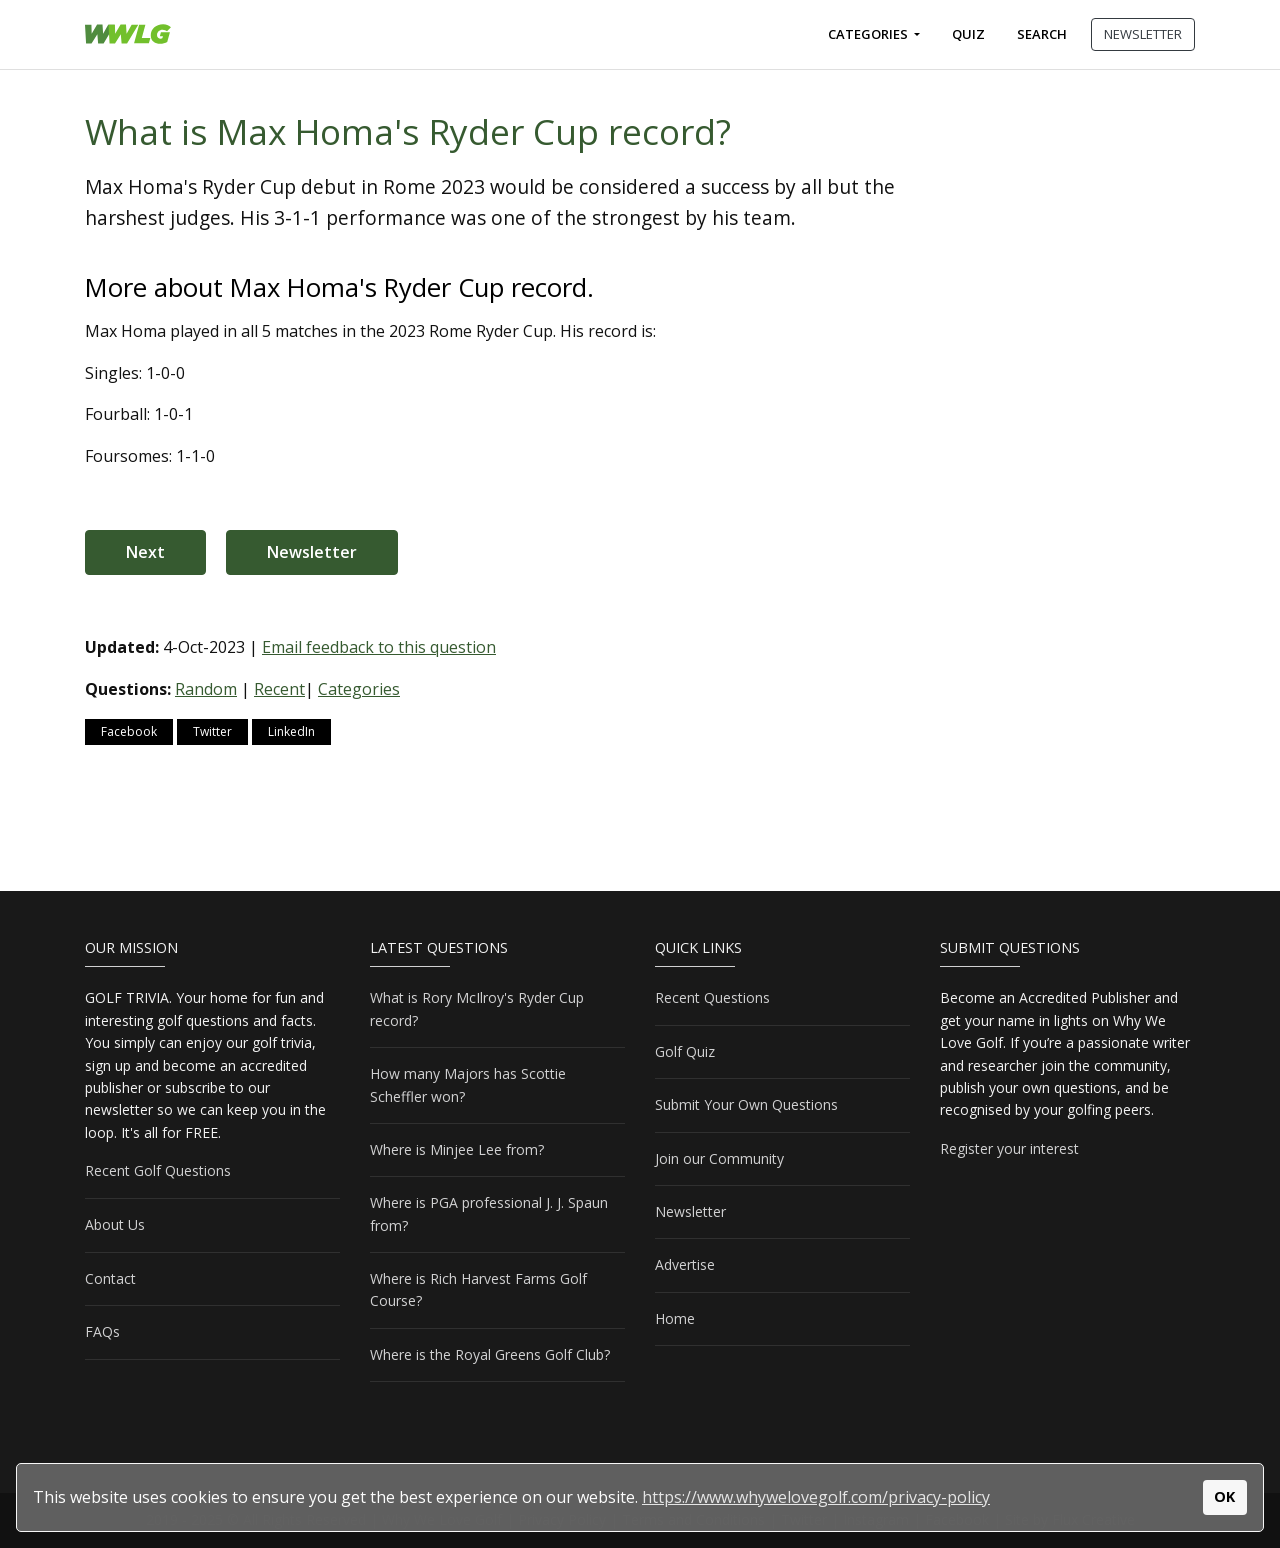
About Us (115, 1224)
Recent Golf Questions (158, 1170)
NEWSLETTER (1143, 34)
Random (206, 689)
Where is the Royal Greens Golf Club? (490, 1354)
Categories (869, 34)
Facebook (129, 731)
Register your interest (1009, 1148)
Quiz (968, 34)
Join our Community (719, 1158)
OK (1224, 1496)
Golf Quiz (685, 1051)
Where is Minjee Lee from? (457, 1149)
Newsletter (312, 552)
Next (145, 552)
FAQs (102, 1331)
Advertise (685, 1264)
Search (1042, 34)
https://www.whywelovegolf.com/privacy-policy (816, 1497)
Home (675, 1318)
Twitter (212, 731)
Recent (279, 689)
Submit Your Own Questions (746, 1104)
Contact (110, 1278)
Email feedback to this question (379, 647)
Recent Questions (712, 997)
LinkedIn (291, 731)
